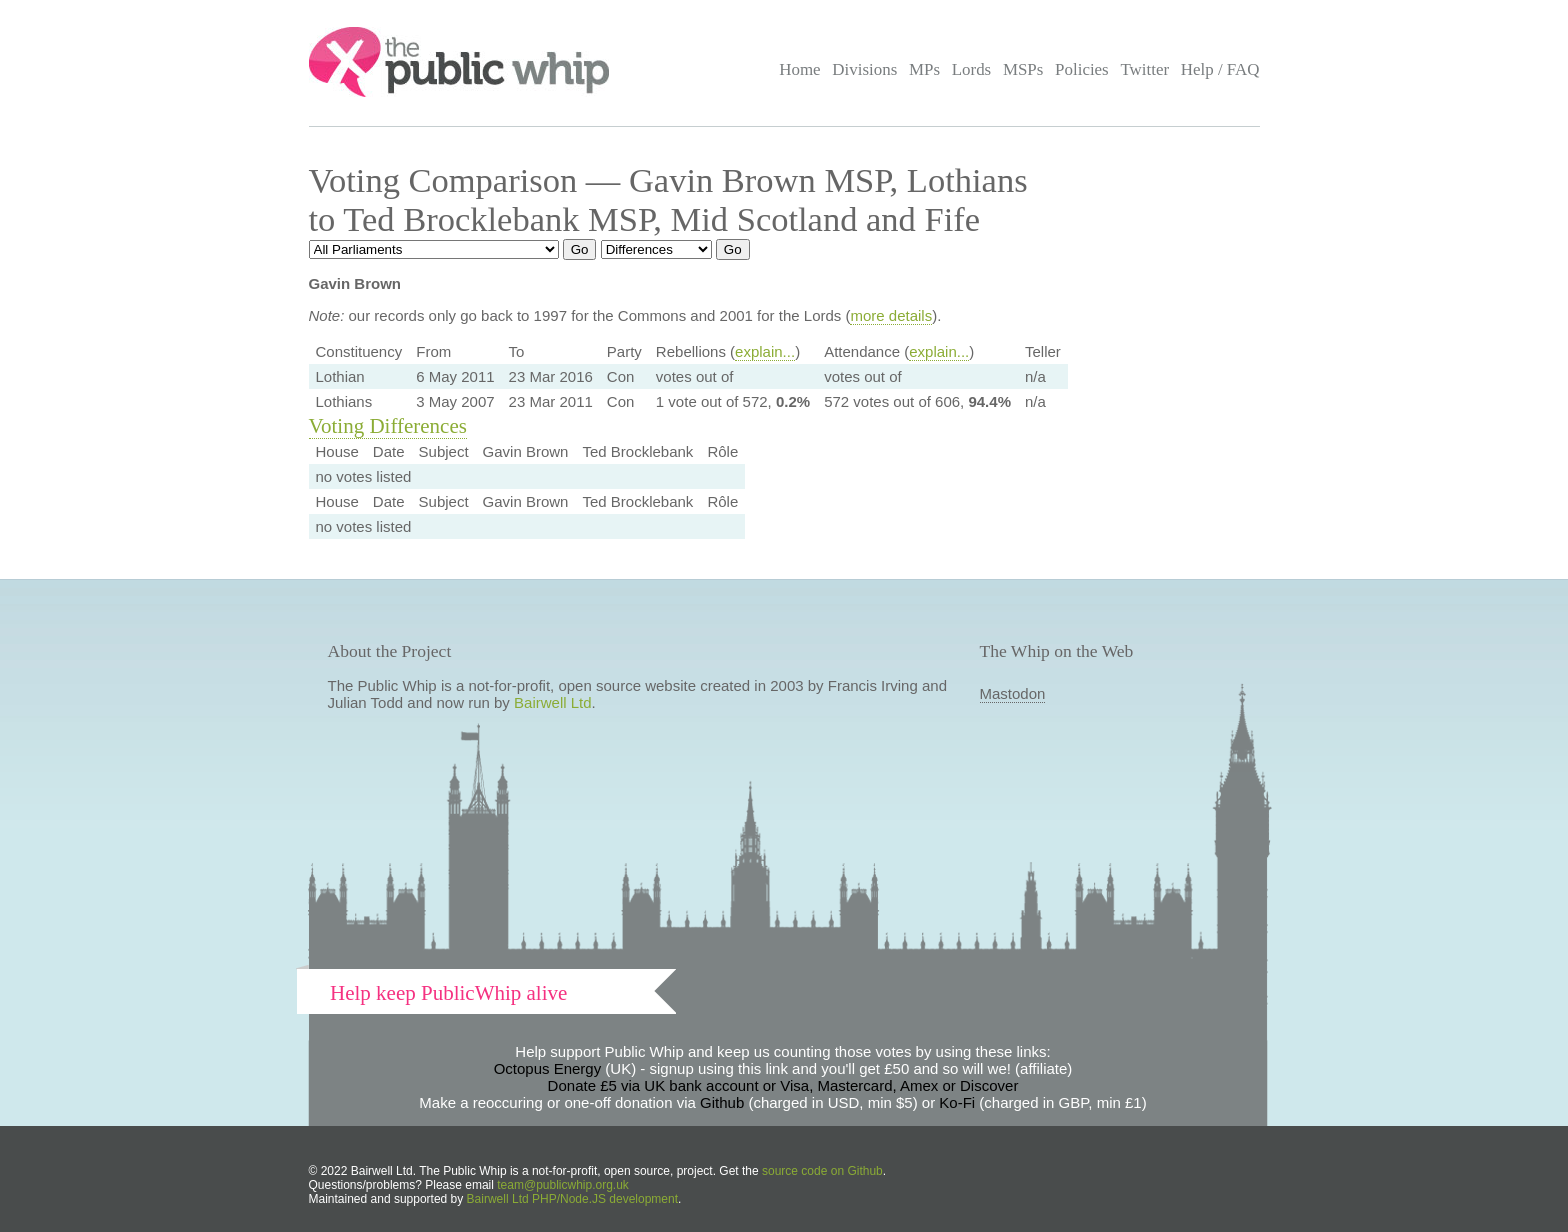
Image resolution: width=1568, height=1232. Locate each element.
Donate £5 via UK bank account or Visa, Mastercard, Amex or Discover (783, 1085)
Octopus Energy (548, 1068)
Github (722, 1102)
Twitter (1144, 69)
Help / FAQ (1220, 69)
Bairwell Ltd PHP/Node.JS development (572, 1199)
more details (891, 315)
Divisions (864, 69)
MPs (924, 69)
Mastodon (1013, 693)
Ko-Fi (957, 1102)
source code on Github (822, 1171)
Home (799, 69)
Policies (1082, 69)
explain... (765, 351)
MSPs (1023, 69)
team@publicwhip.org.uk (563, 1185)
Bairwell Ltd (553, 702)
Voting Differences (388, 426)
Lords (972, 69)
